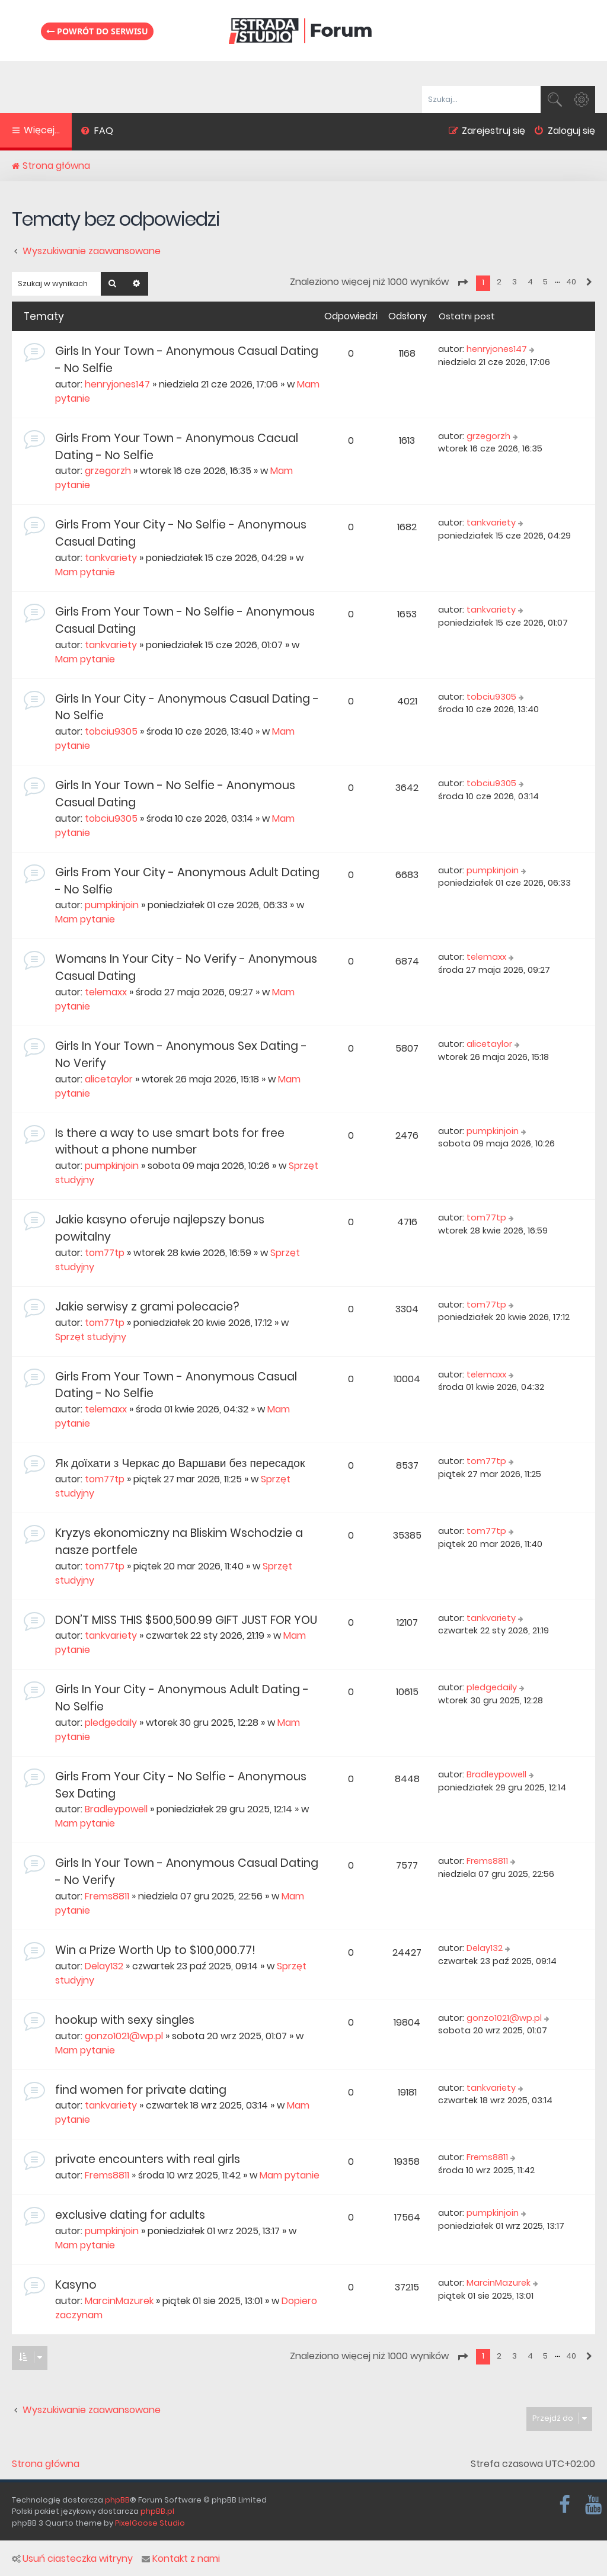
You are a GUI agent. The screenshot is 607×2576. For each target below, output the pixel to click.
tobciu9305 (111, 731)
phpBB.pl (157, 2511)
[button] (462, 282)
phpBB (117, 2500)
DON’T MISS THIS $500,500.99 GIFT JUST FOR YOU (186, 1620)
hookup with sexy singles (124, 2020)
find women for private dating (140, 2090)
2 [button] (499, 281)
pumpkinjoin (112, 905)
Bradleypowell (116, 1809)
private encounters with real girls (147, 2159)
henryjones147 (117, 384)
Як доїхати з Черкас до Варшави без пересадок (180, 1463)
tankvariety (111, 558)
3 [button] (514, 281)
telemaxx (106, 992)
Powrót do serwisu (97, 31)
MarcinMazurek (119, 2301)
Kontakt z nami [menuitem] (181, 2558)
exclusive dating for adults (130, 2215)
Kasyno (76, 2285)
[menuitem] (97, 132)
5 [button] (545, 281)
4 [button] (530, 281)
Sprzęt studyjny (90, 1337)
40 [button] (571, 281)
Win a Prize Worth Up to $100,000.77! (155, 1950)
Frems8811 (107, 1896)
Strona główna (45, 2464)
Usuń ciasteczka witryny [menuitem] (72, 2558)
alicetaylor (109, 1079)
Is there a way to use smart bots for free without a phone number (170, 1141)
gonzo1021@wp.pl (124, 2036)
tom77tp (104, 1253)
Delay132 (104, 1966)
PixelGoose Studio (150, 2523)
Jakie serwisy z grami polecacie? (147, 1307)
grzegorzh (108, 471)
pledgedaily (111, 1722)
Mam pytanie (85, 572)
